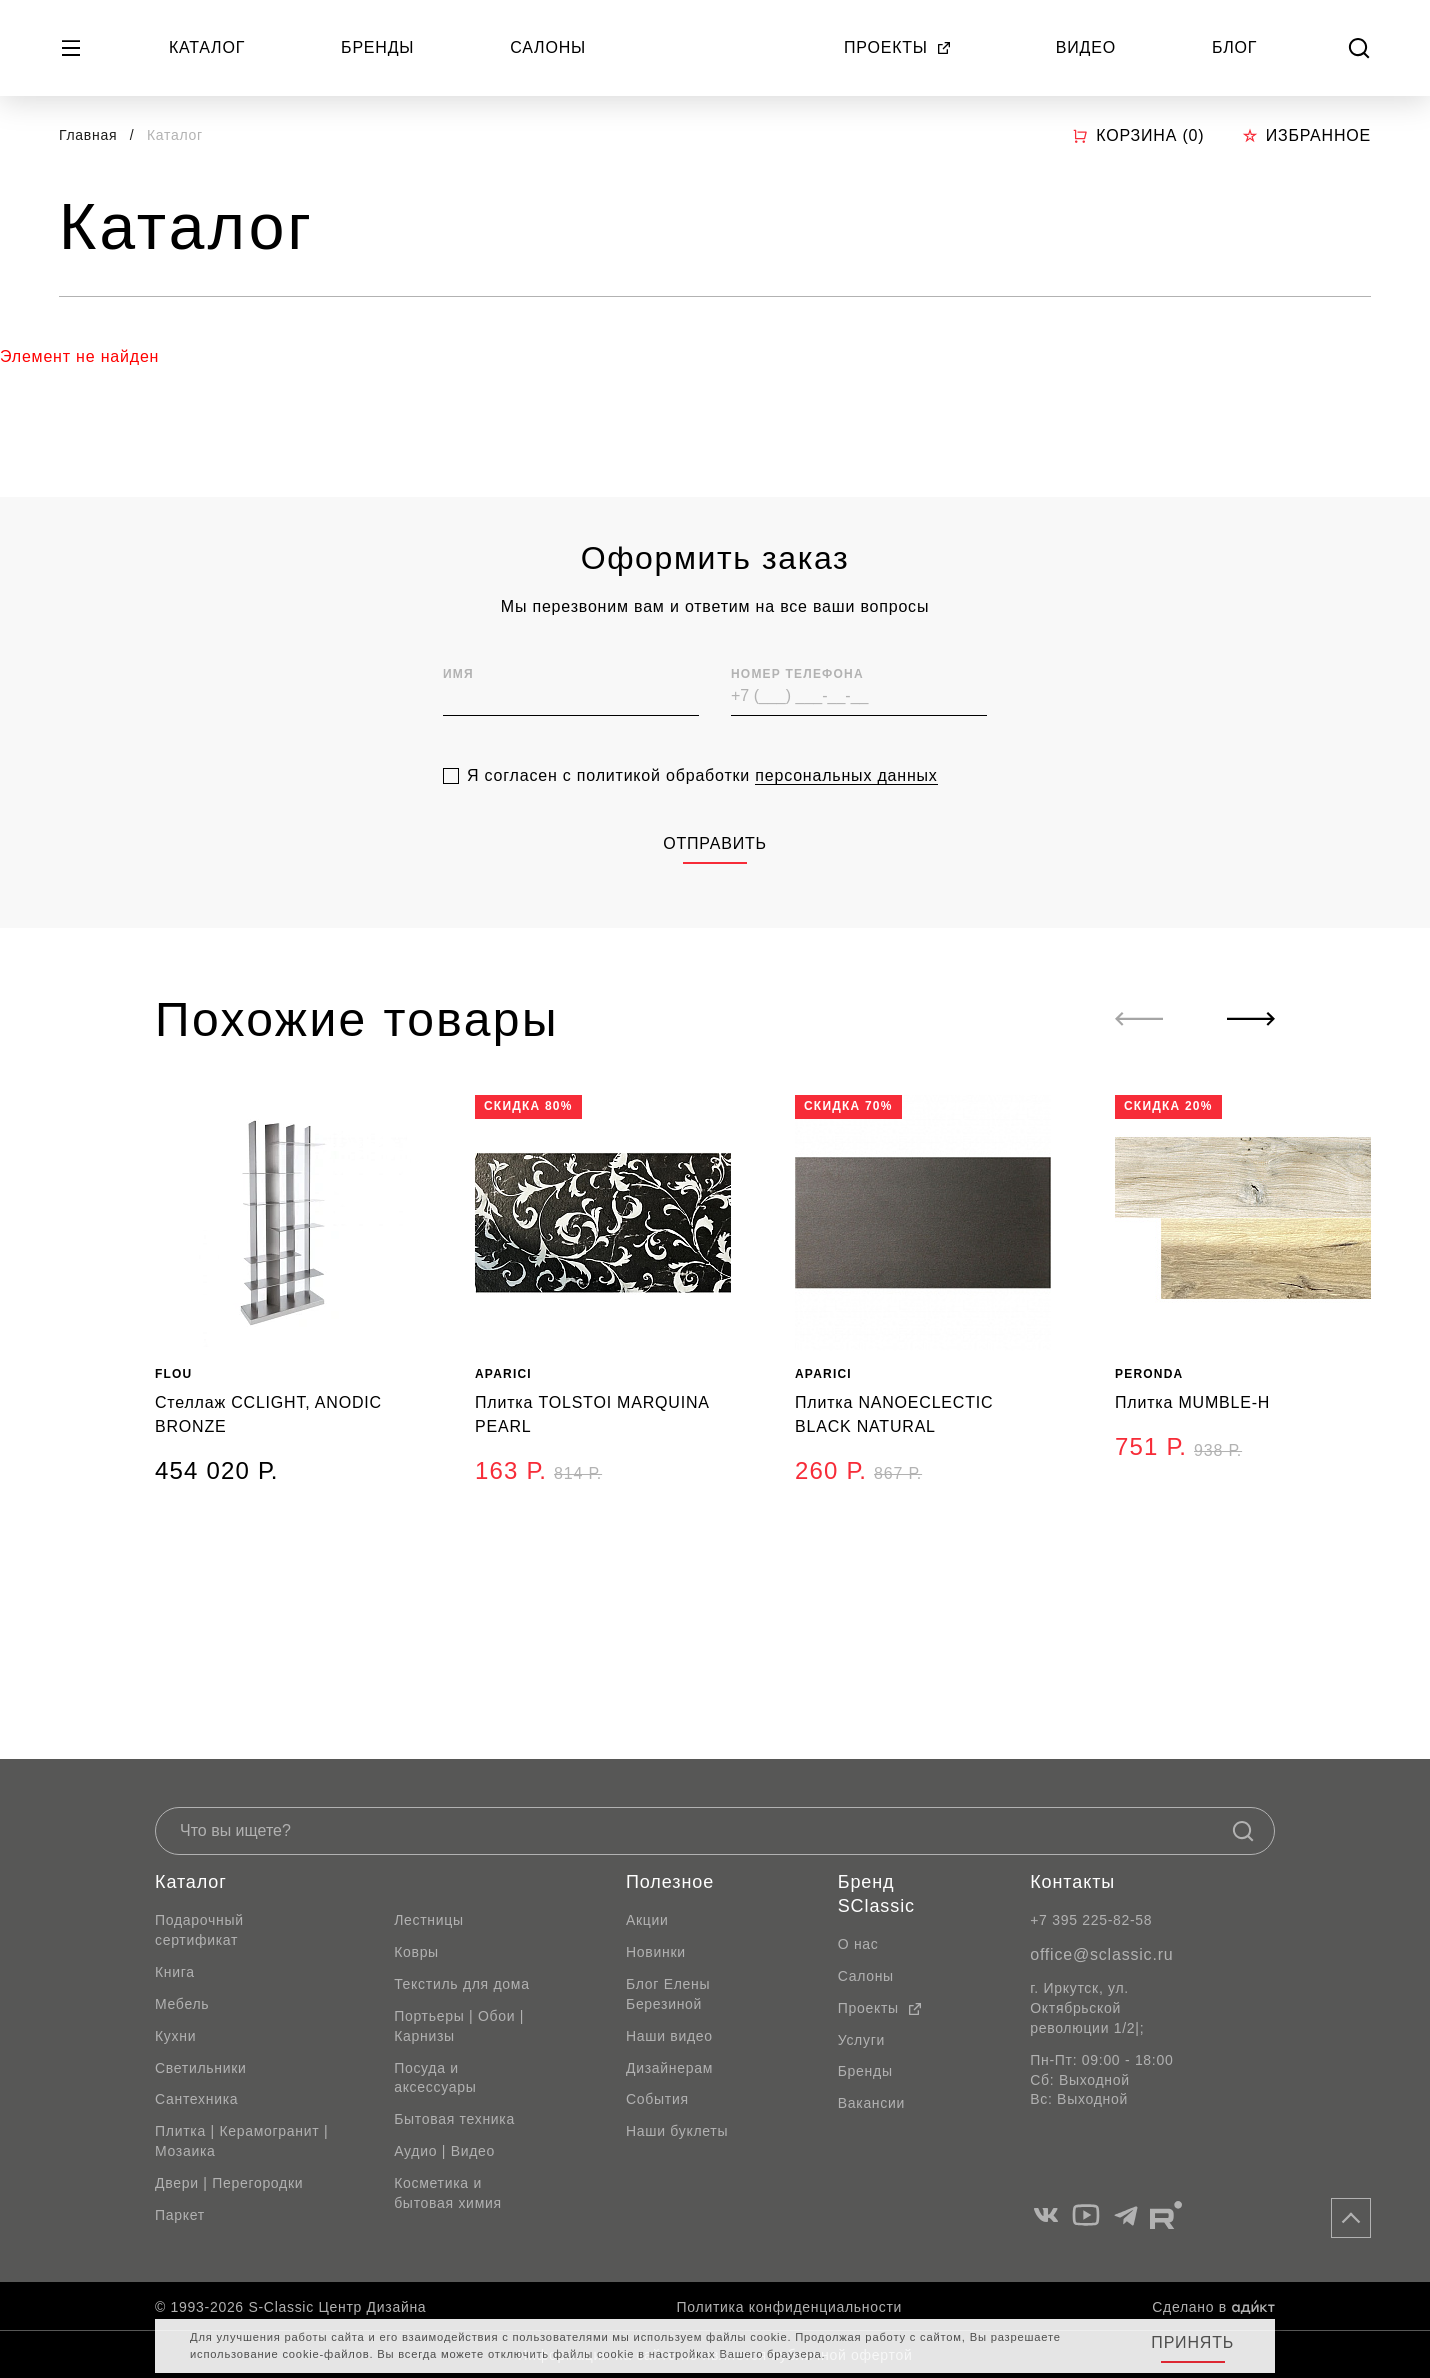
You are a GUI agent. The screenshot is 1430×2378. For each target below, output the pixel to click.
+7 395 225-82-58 (1091, 1920)
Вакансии (871, 2103)
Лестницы (429, 1920)
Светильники (201, 2068)
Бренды (377, 47)
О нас (858, 1944)
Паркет (180, 2215)
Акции (647, 1920)
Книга (175, 1972)
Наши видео (669, 2036)
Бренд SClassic (876, 1894)
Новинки (656, 1952)
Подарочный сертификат (199, 1930)
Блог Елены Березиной (668, 1994)
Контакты (1072, 1882)
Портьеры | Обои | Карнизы (459, 2026)
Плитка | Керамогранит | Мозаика (241, 2141)
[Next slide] (1251, 1019)
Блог (1234, 47)
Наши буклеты (677, 2131)
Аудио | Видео (444, 2151)
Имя (458, 760)
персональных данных (846, 861)
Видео (1086, 47)
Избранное (1306, 135)
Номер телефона (797, 760)
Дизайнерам (669, 2068)
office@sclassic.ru (1101, 1954)
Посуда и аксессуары (435, 2078)
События (657, 2099)
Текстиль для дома (462, 1984)
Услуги (861, 2040)
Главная (88, 135)
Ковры (416, 1952)
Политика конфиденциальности (789, 2307)
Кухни (175, 2036)
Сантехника (196, 2099)
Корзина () (1138, 136)
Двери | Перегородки (229, 2183)
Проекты (898, 47)
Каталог (207, 47)
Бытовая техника (454, 2119)
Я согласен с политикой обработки (702, 862)
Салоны (548, 47)
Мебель (182, 2004)
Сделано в (1213, 2307)
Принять (1192, 2342)
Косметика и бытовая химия (448, 2193)
